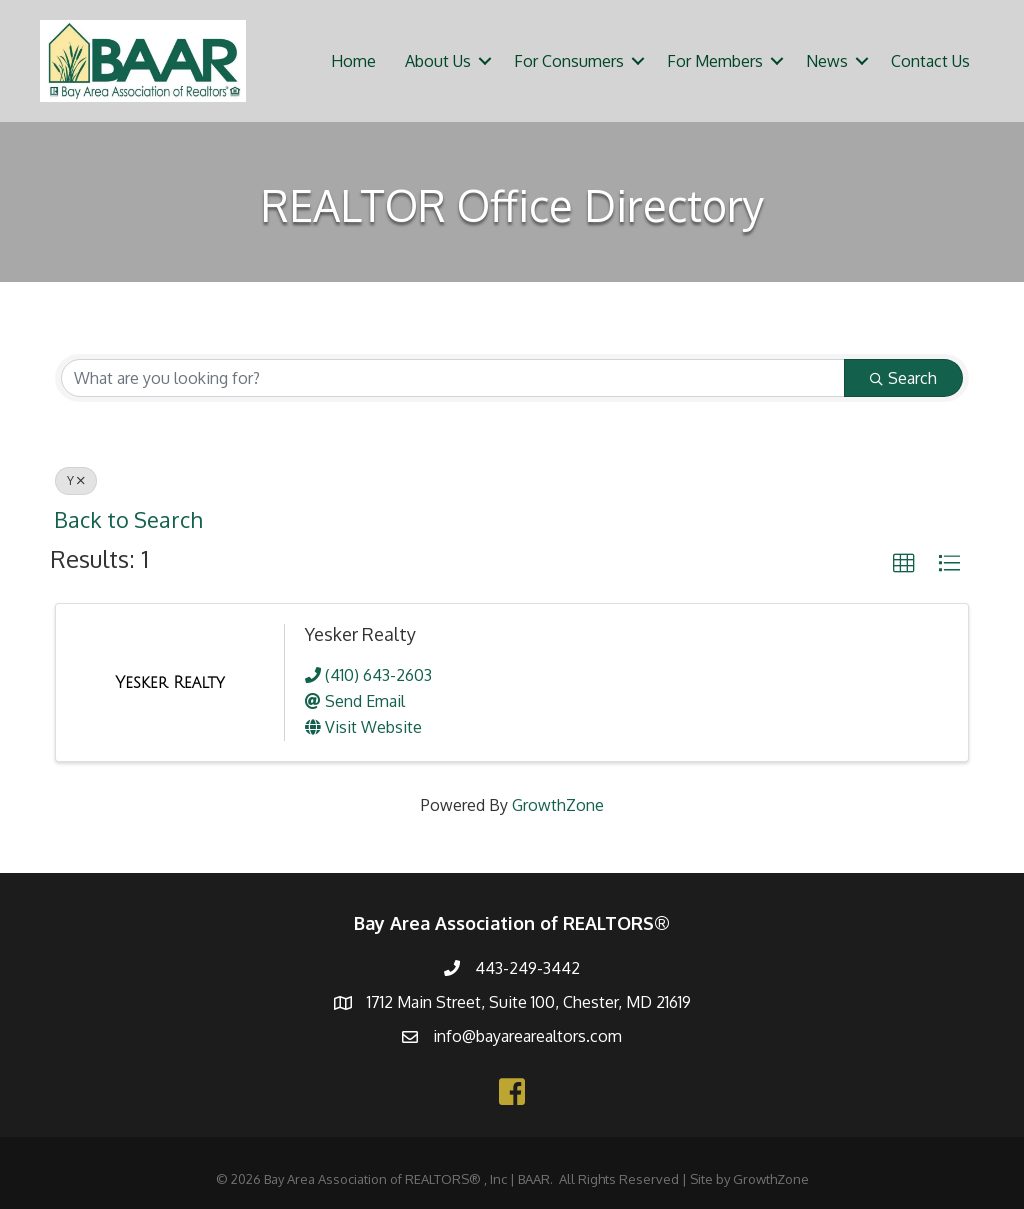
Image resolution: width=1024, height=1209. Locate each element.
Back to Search (128, 519)
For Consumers (569, 61)
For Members (715, 61)
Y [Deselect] (76, 480)
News (827, 61)
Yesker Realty (360, 634)
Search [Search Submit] (903, 378)
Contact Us (930, 61)
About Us (438, 61)
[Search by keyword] (453, 378)
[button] (904, 564)
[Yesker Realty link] (169, 683)
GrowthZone (558, 805)
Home (353, 61)
